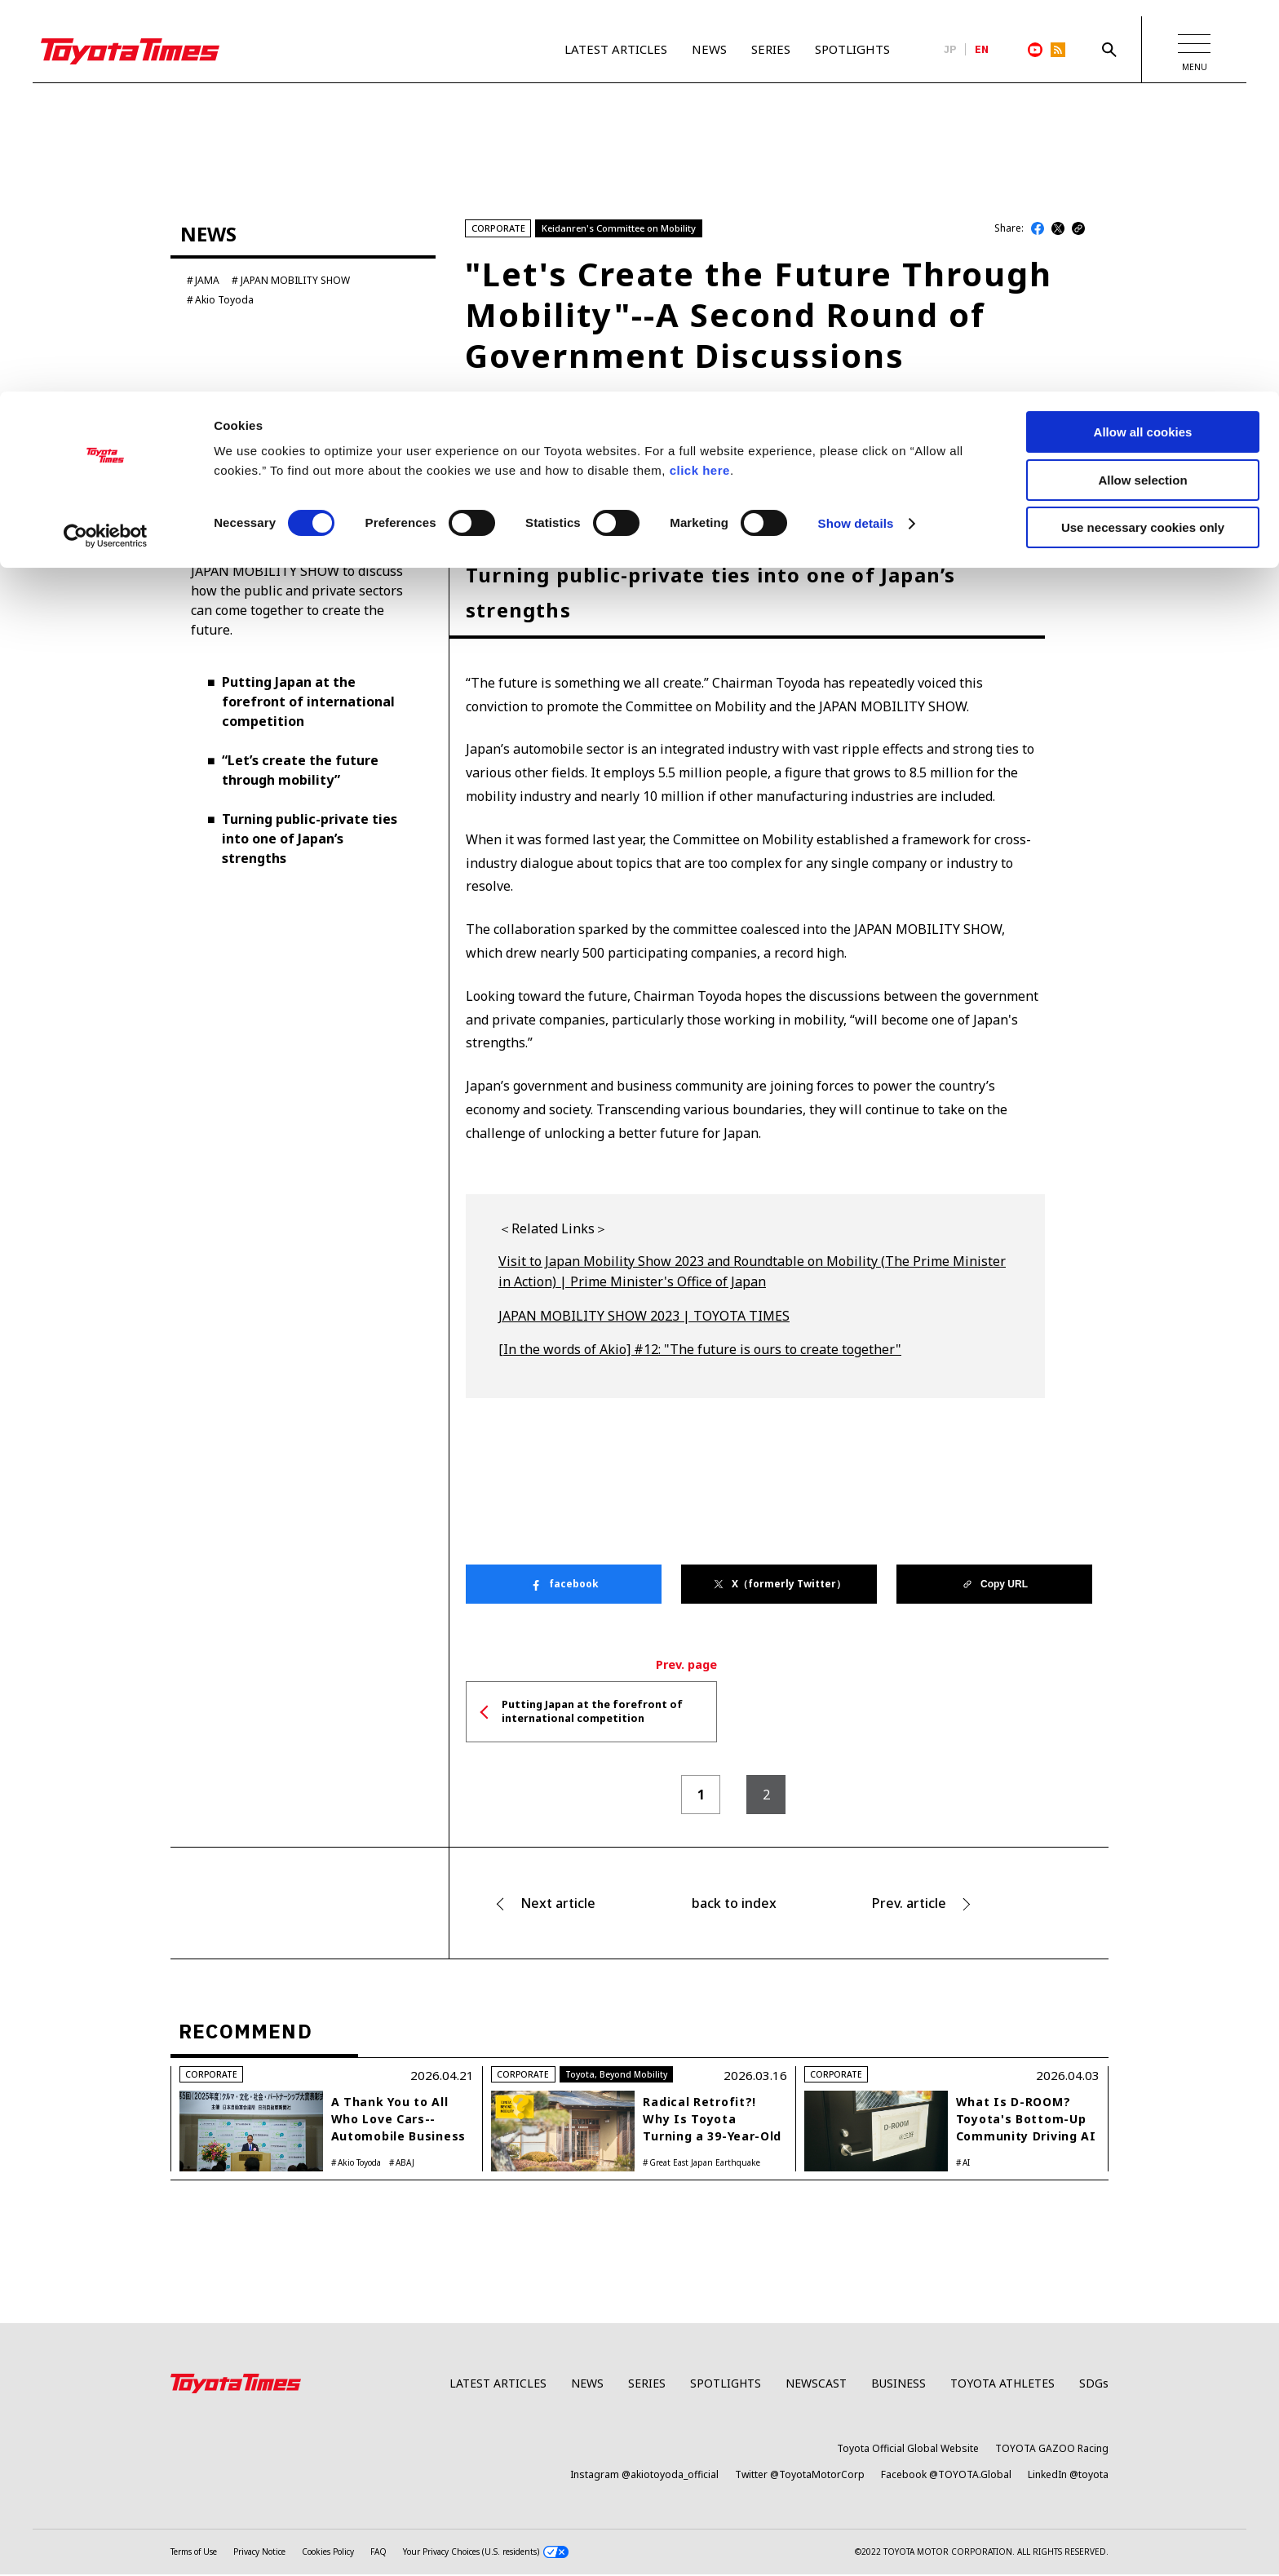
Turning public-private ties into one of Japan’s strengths (309, 839)
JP (950, 49)
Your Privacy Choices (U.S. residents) (486, 2553)
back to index (734, 1904)
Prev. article (909, 1904)
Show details (856, 132)
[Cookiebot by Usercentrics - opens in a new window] (105, 144)
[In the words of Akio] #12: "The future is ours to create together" (699, 1351)
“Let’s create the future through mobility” (300, 771)
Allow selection (1142, 88)
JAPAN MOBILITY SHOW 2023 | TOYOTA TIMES (644, 1317)
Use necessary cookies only (1142, 136)
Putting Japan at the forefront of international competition (308, 702)
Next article (557, 1904)
